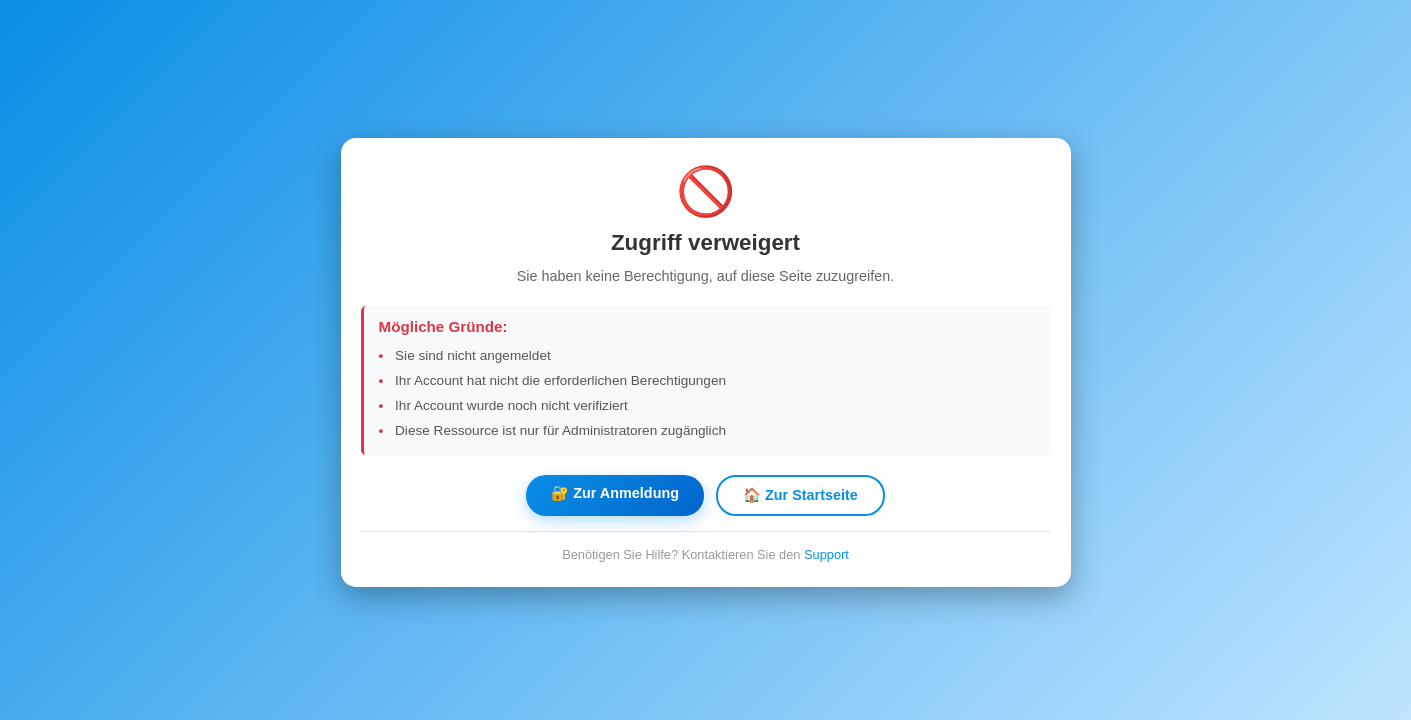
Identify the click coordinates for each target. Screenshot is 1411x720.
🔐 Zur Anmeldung (615, 493)
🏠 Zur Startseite (800, 495)
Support (826, 554)
